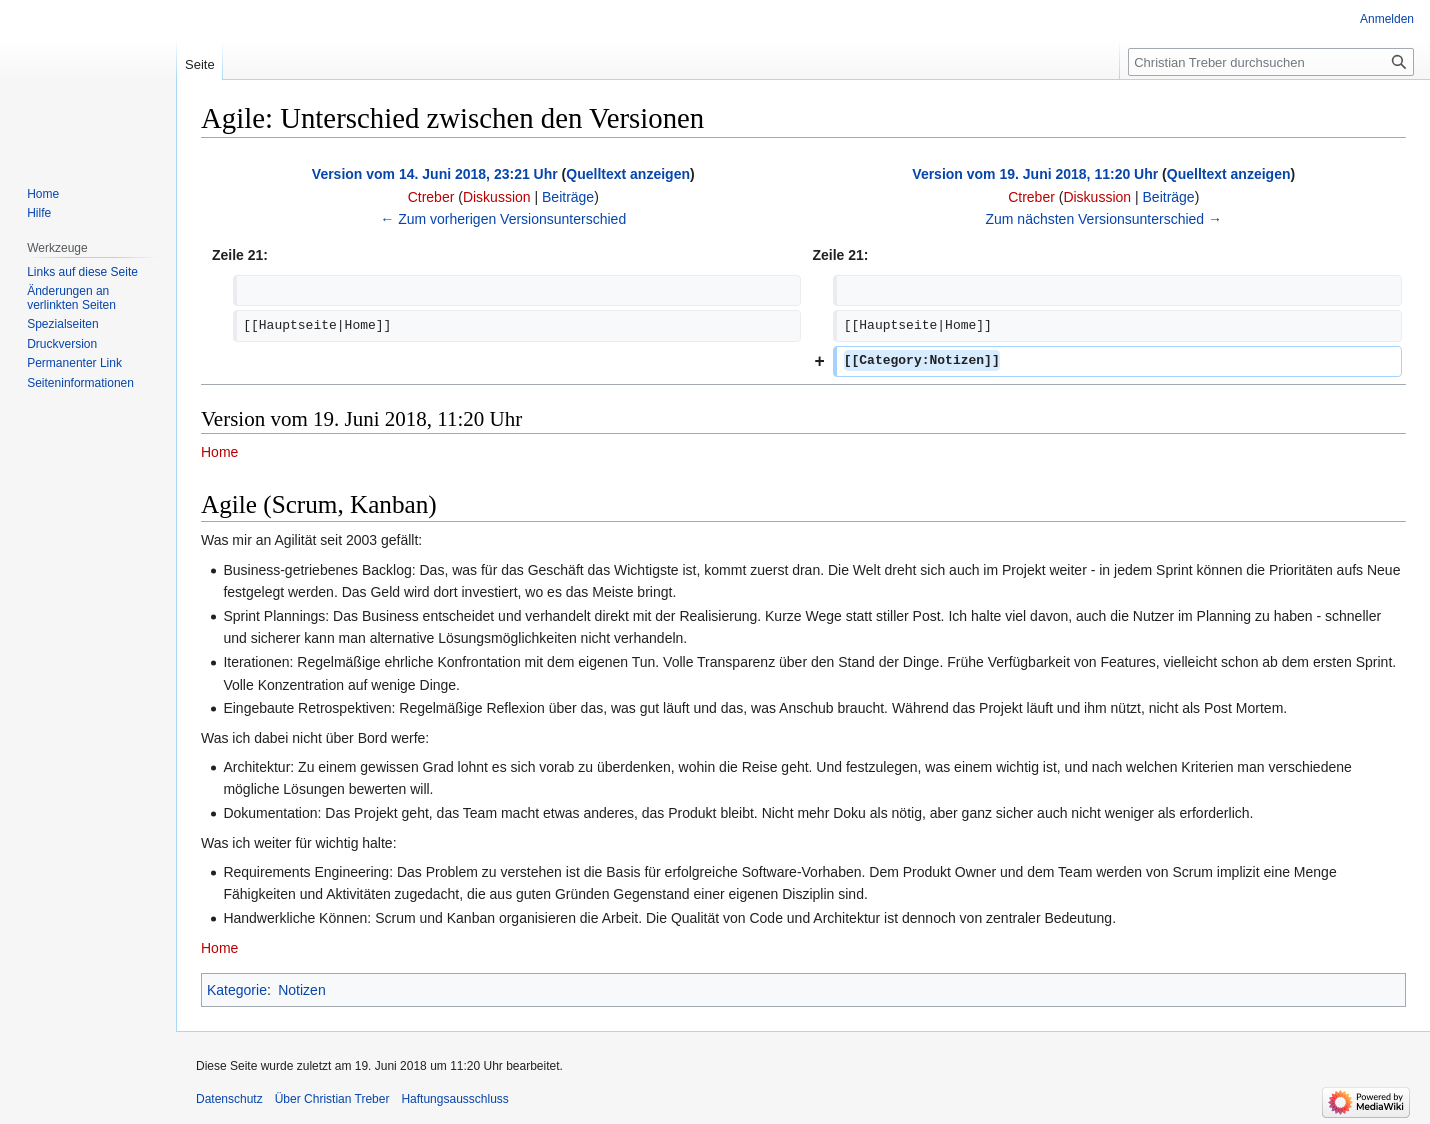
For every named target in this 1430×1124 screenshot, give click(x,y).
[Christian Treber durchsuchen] (1271, 62)
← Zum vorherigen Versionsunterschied (503, 219)
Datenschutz (229, 1099)
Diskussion (497, 197)
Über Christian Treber (332, 1099)
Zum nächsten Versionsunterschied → (1103, 219)
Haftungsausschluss (454, 1099)
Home (219, 452)
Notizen (301, 990)
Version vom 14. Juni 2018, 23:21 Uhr (435, 174)
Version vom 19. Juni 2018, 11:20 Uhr (1035, 174)
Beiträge (568, 197)
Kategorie (237, 990)
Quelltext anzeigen (628, 174)
